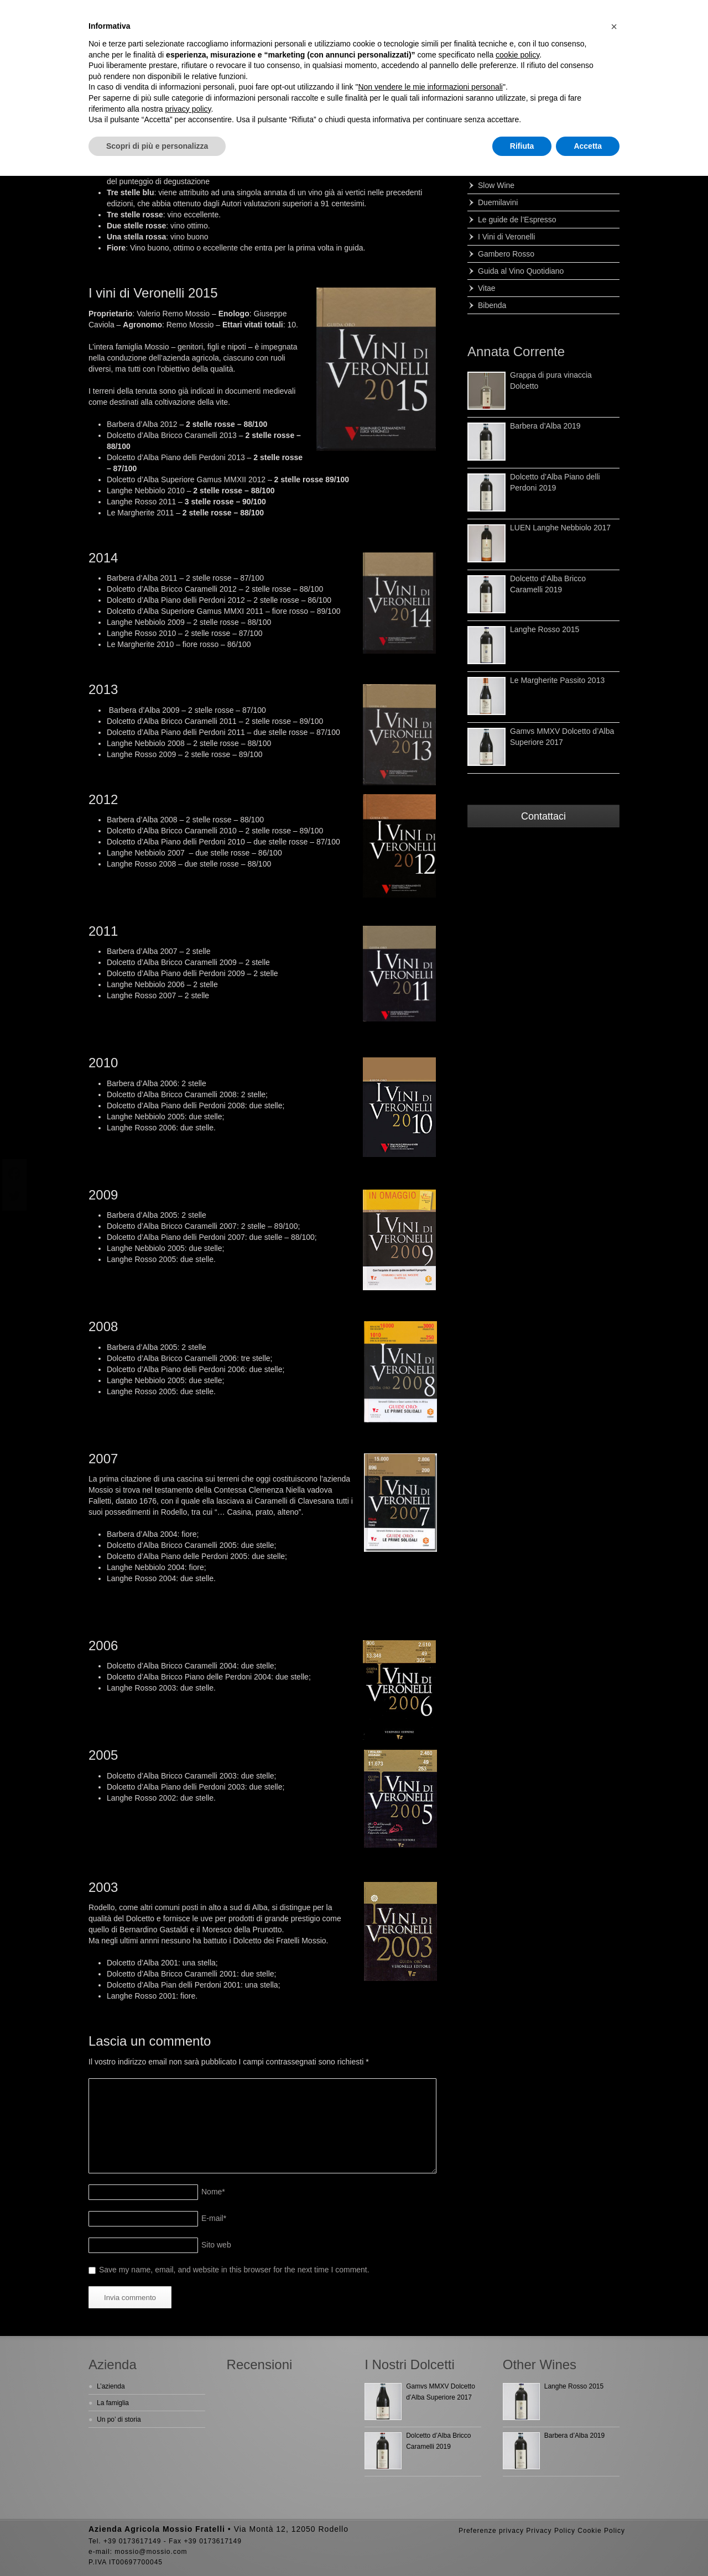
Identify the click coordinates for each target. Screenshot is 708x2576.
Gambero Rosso (506, 253)
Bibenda (492, 305)
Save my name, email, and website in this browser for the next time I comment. (234, 2269)
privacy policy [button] (188, 109)
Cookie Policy (601, 2531)
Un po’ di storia (119, 2419)
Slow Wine (496, 185)
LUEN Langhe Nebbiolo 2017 (560, 527)
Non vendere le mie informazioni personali (430, 86)
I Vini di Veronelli (506, 236)
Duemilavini (498, 202)
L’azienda (111, 2386)
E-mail (213, 2218)
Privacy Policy (550, 2531)
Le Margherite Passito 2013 (557, 680)
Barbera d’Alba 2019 (545, 425)
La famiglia (113, 2403)
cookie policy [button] (517, 54)
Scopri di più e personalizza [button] (157, 146)
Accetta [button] (588, 146)
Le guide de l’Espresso (517, 219)
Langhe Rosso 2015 (544, 629)
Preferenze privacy (491, 2531)
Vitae (487, 288)
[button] (614, 26)
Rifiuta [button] (522, 146)
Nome (213, 2191)
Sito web (216, 2244)
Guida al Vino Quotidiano (521, 271)
